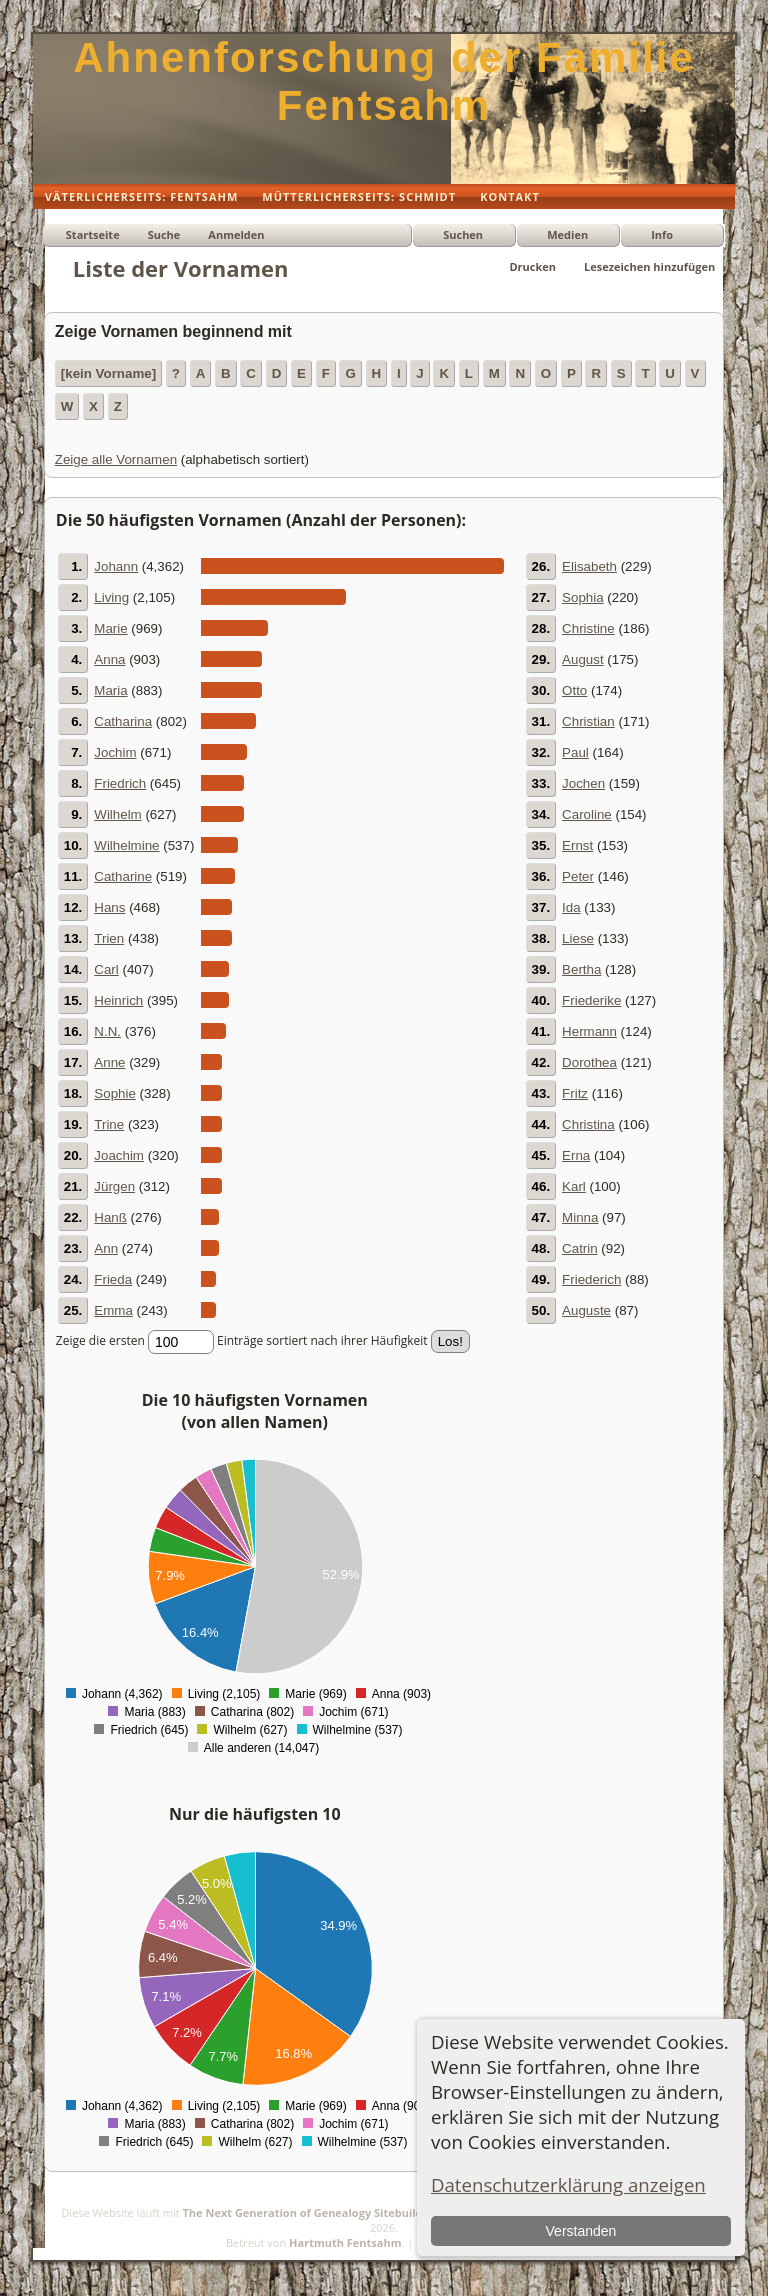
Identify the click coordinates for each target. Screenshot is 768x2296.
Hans (109, 907)
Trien (109, 938)
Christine (588, 628)
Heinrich (118, 1000)
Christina (588, 1124)
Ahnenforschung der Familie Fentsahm (383, 81)
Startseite (93, 234)
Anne (109, 1062)
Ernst (577, 845)
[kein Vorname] (108, 373)
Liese (578, 938)
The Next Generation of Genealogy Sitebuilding (311, 2212)
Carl (106, 969)
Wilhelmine (126, 845)
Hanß (110, 1217)
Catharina (123, 721)
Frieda (113, 1279)
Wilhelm (117, 814)
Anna (109, 659)
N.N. (107, 1031)
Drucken (532, 266)
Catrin (580, 1248)
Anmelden (236, 234)
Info (662, 234)
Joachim (119, 1155)
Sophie (115, 1093)
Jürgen (114, 1186)
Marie (110, 628)
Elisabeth (589, 566)
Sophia (583, 597)
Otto (574, 690)
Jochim (115, 752)
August (583, 659)
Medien (567, 234)
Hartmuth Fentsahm (345, 2242)
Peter (578, 876)
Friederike (591, 1000)
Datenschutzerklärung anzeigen (568, 2184)
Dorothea (589, 1062)
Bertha (581, 969)
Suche (164, 234)
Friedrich (120, 783)
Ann (106, 1248)
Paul (575, 752)
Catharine (123, 876)
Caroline (587, 814)
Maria (110, 690)
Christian (588, 721)
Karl (574, 1186)
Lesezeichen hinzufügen (649, 266)
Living (111, 597)
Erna (576, 1155)
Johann (116, 566)
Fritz (575, 1093)
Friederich (591, 1279)
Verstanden (581, 2231)
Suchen (463, 234)
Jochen (583, 783)
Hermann (589, 1031)
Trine (109, 1124)
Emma (113, 1310)
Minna (580, 1217)
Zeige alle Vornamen (116, 459)
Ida (571, 907)
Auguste (586, 1310)
